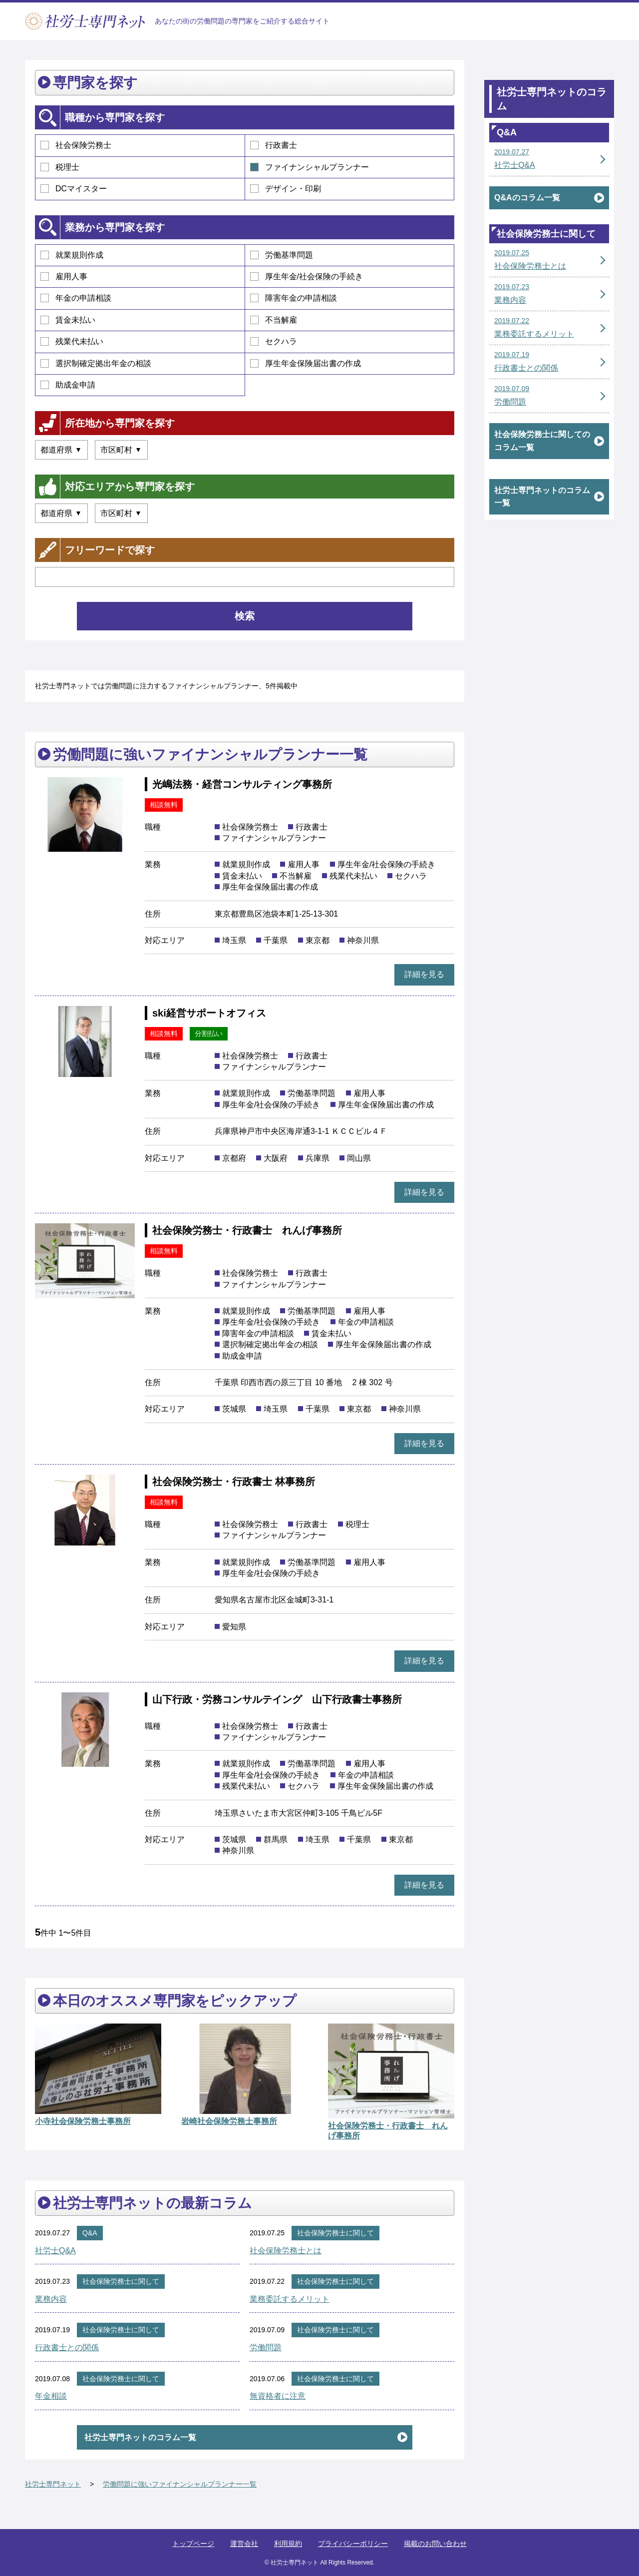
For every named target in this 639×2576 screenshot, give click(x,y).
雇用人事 (63, 276)
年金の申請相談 (75, 298)
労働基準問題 (281, 255)
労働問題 (266, 2347)
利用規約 (288, 2544)
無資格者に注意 (278, 2396)
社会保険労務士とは (285, 2250)
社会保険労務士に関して (335, 2233)
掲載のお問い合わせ (435, 2544)
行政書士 (273, 145)
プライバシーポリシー (353, 2544)
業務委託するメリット (289, 2299)
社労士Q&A (55, 2250)
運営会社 (244, 2544)
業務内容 (51, 2299)
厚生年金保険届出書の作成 (305, 363)
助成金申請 (67, 385)
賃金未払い (67, 320)
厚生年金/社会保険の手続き (306, 276)
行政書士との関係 (67, 2347)
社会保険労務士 (75, 145)
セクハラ (273, 341)
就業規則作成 (71, 255)
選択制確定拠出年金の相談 (95, 363)
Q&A (89, 2233)
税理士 (59, 167)
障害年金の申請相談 (293, 298)
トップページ (193, 2544)
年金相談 (51, 2396)
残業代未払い (71, 341)
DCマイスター (73, 188)
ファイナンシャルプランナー (309, 167)
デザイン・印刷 (285, 188)
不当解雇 (273, 320)
